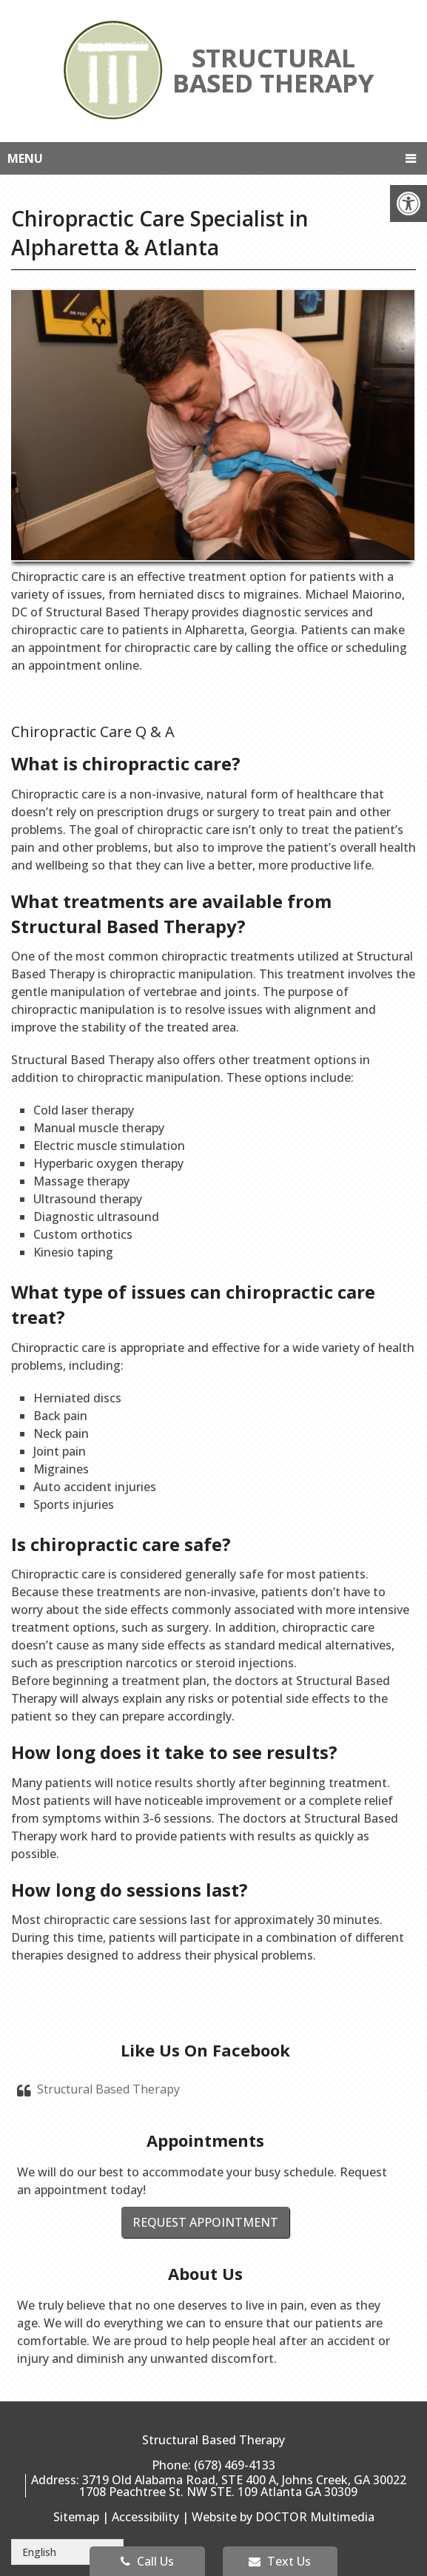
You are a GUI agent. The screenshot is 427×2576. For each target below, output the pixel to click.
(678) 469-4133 (234, 2465)
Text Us (280, 2561)
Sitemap (76, 2517)
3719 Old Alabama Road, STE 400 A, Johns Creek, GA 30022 (244, 2480)
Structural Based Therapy (108, 2089)
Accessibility (145, 2517)
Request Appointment (205, 2222)
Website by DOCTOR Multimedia (283, 2517)
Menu (25, 158)
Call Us (147, 2561)
